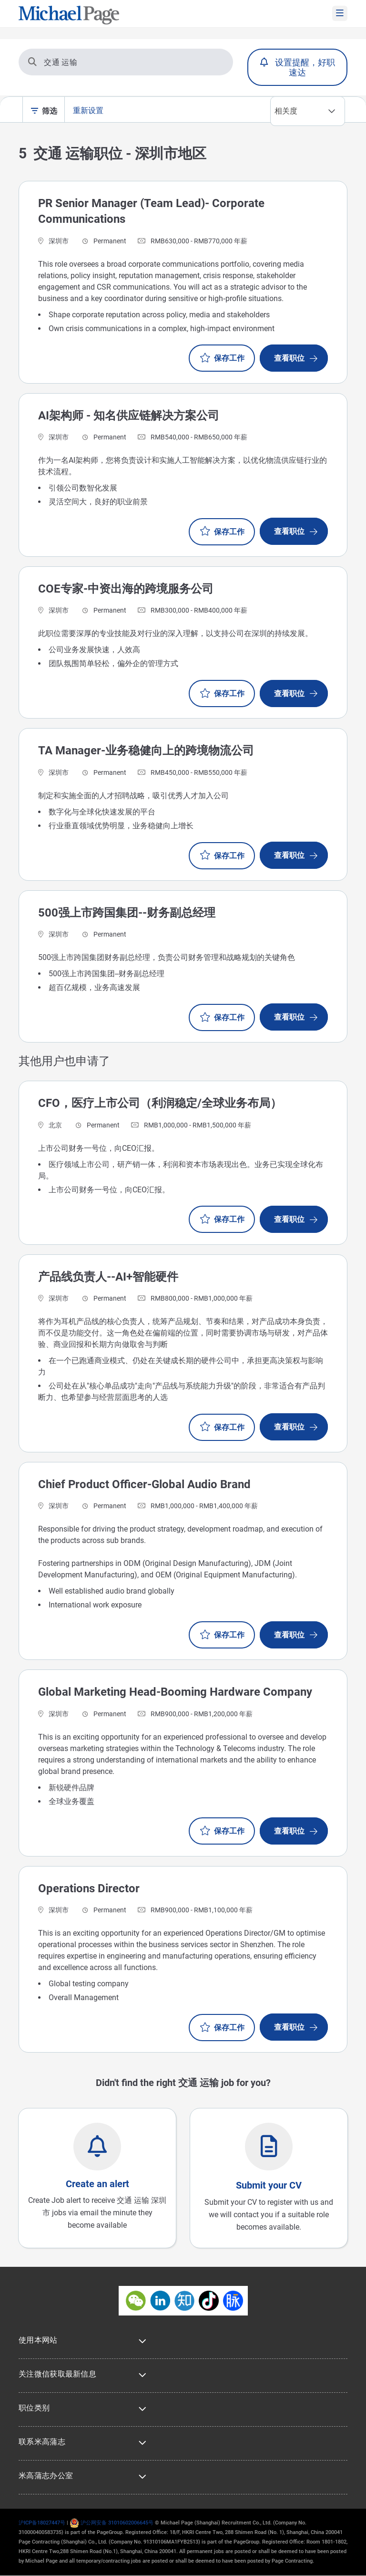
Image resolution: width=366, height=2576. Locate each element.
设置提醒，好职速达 (305, 67)
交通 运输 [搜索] (52, 61)
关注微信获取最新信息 (57, 2373)
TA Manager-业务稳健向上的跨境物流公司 (146, 750)
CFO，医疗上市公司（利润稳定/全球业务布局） (160, 1103)
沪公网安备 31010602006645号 (111, 2523)
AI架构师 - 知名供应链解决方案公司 (128, 415)
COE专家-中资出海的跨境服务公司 (126, 588)
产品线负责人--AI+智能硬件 (108, 1276)
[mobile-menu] (339, 13)
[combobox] (308, 111)
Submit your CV (269, 2185)
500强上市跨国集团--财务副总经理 (126, 912)
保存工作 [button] (229, 358)
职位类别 (34, 2407)
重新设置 (88, 110)
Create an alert (97, 2184)
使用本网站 (38, 2340)
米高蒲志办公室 (46, 2475)
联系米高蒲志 (42, 2441)
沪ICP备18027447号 (42, 2523)
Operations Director (89, 1888)
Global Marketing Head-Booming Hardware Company (175, 1692)
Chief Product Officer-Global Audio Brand (144, 1484)
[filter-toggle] (36, 112)
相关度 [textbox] (285, 110)
